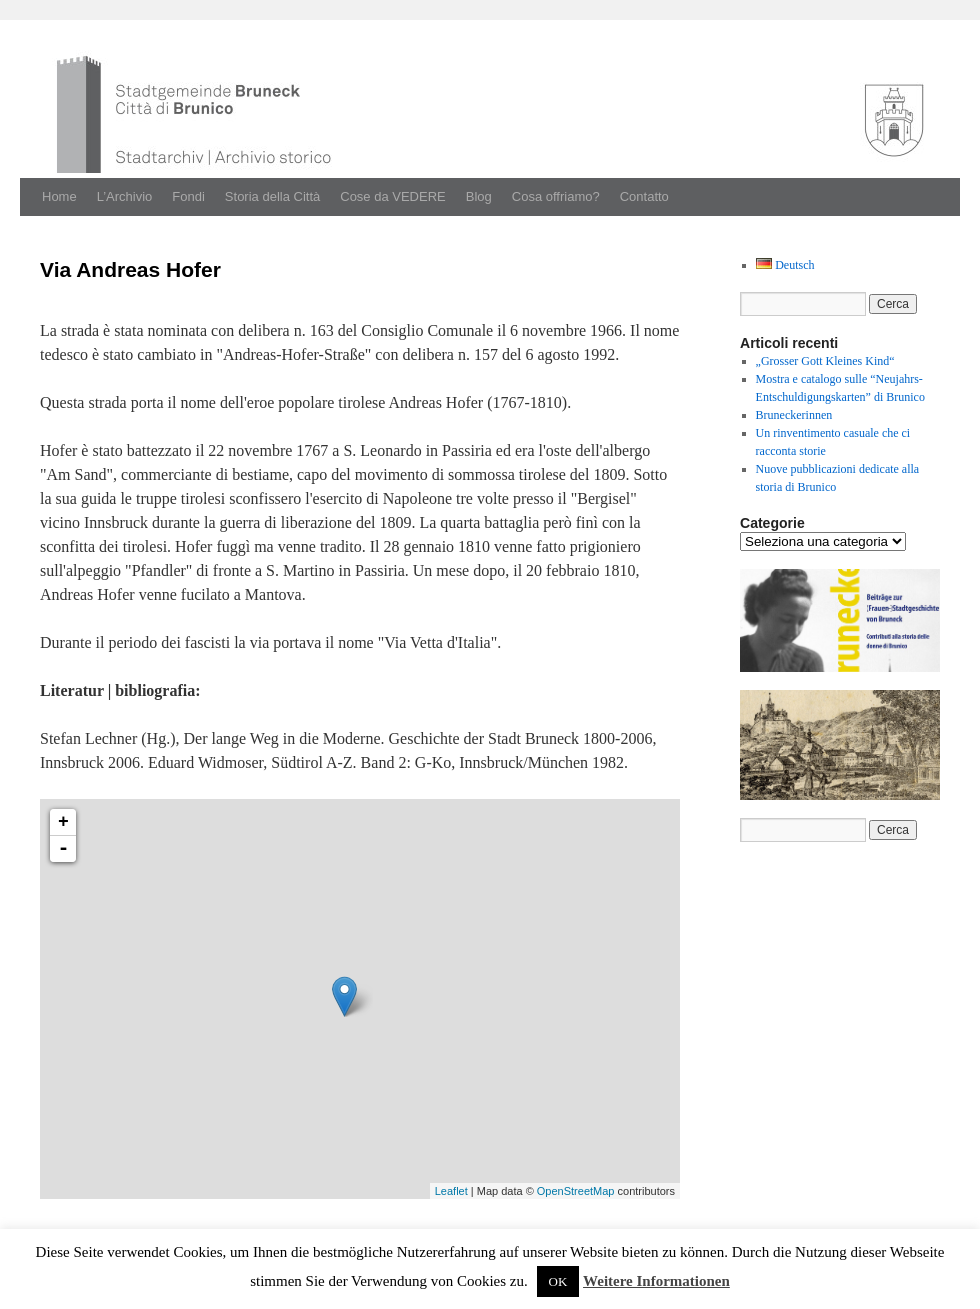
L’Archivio (125, 196)
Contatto (644, 196)
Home (59, 196)
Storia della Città (272, 196)
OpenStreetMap (576, 1191)
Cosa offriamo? (556, 196)
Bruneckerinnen (794, 415)
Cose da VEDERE (393, 196)
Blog (479, 196)
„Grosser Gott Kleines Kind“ (825, 361)
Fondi (188, 196)
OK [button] (558, 1281)
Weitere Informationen (656, 1281)
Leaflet (451, 1191)
